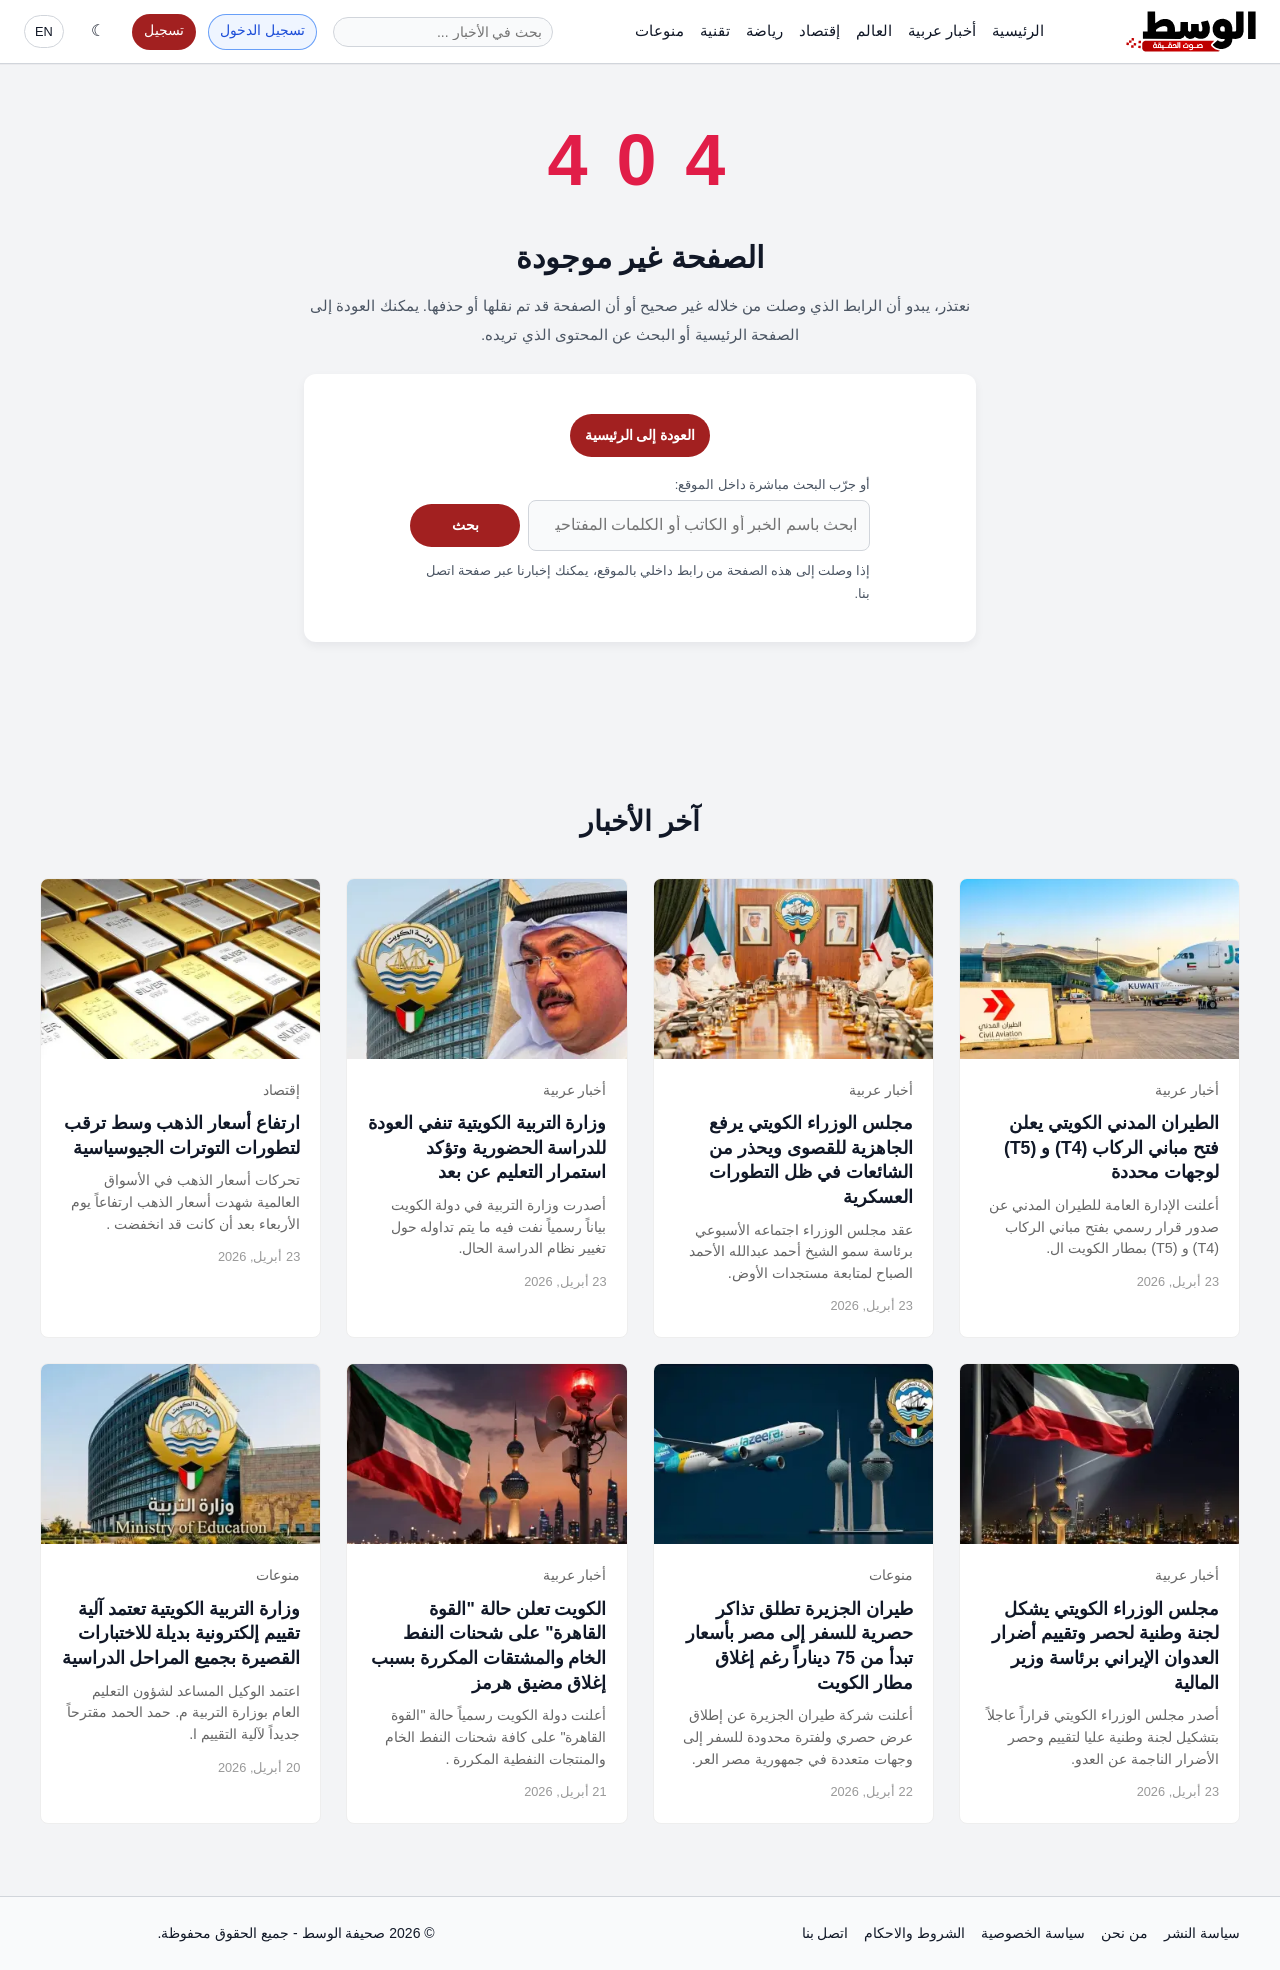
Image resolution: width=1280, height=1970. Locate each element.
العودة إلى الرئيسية (640, 435)
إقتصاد (819, 30)
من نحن (1124, 1933)
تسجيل (164, 30)
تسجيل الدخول (262, 30)
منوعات (659, 30)
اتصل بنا (825, 1933)
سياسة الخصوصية (1033, 1933)
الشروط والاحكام (914, 1933)
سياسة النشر (1202, 1933)
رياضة (764, 30)
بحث (465, 525)
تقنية (715, 30)
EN (44, 31)
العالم (874, 30)
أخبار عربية (942, 30)
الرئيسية (1018, 30)
